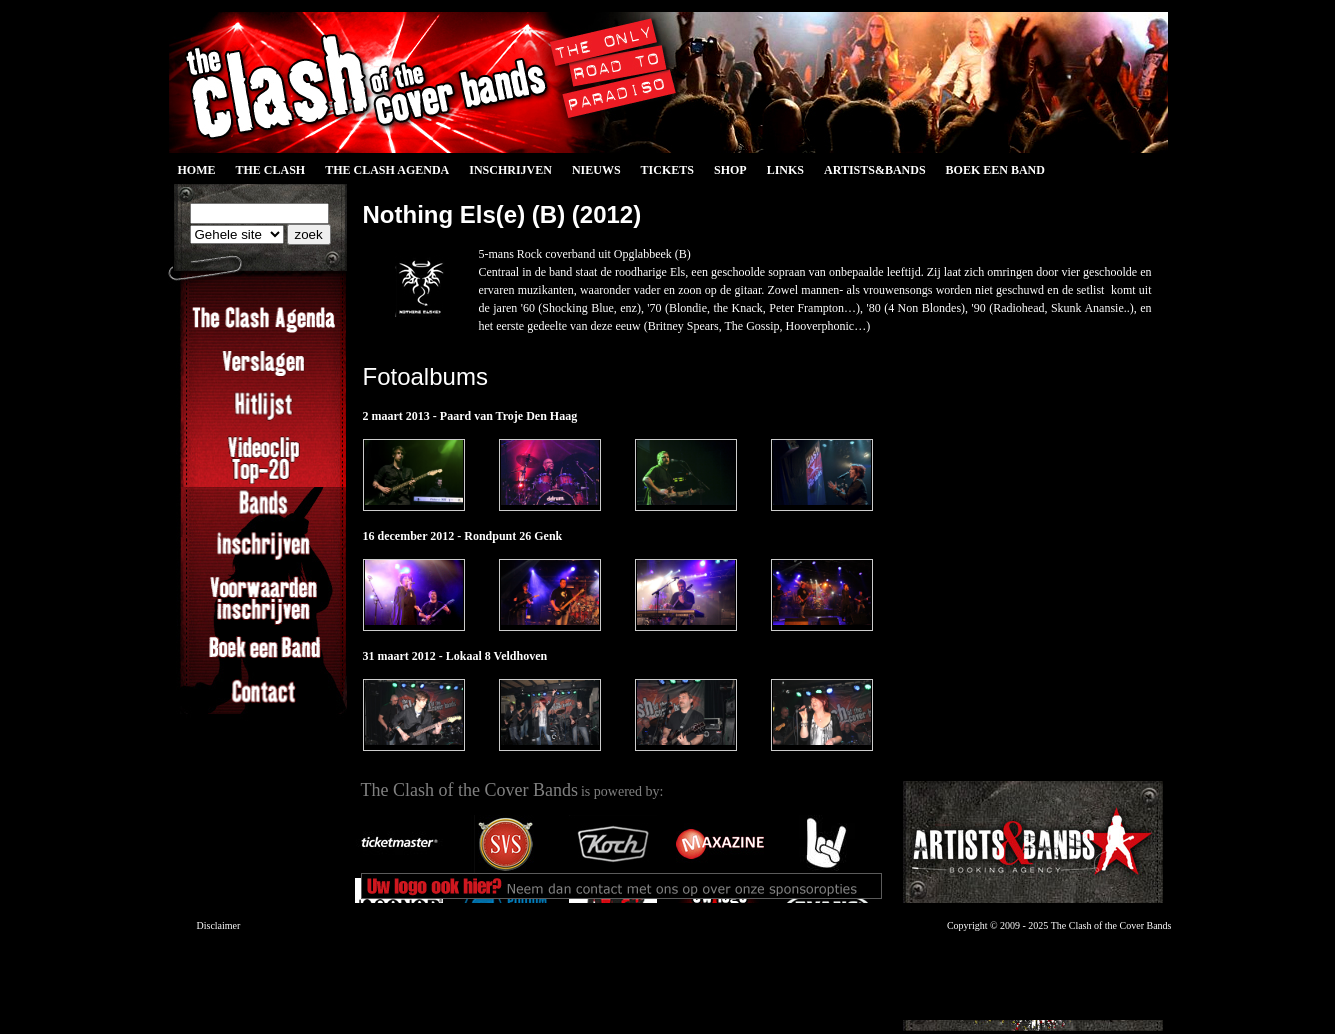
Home (197, 170)
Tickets (667, 170)
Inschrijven (510, 170)
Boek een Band (995, 170)
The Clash (271, 170)
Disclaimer (219, 925)
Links (785, 170)
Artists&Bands (875, 170)
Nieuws (596, 170)
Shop (730, 170)
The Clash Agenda (387, 170)
